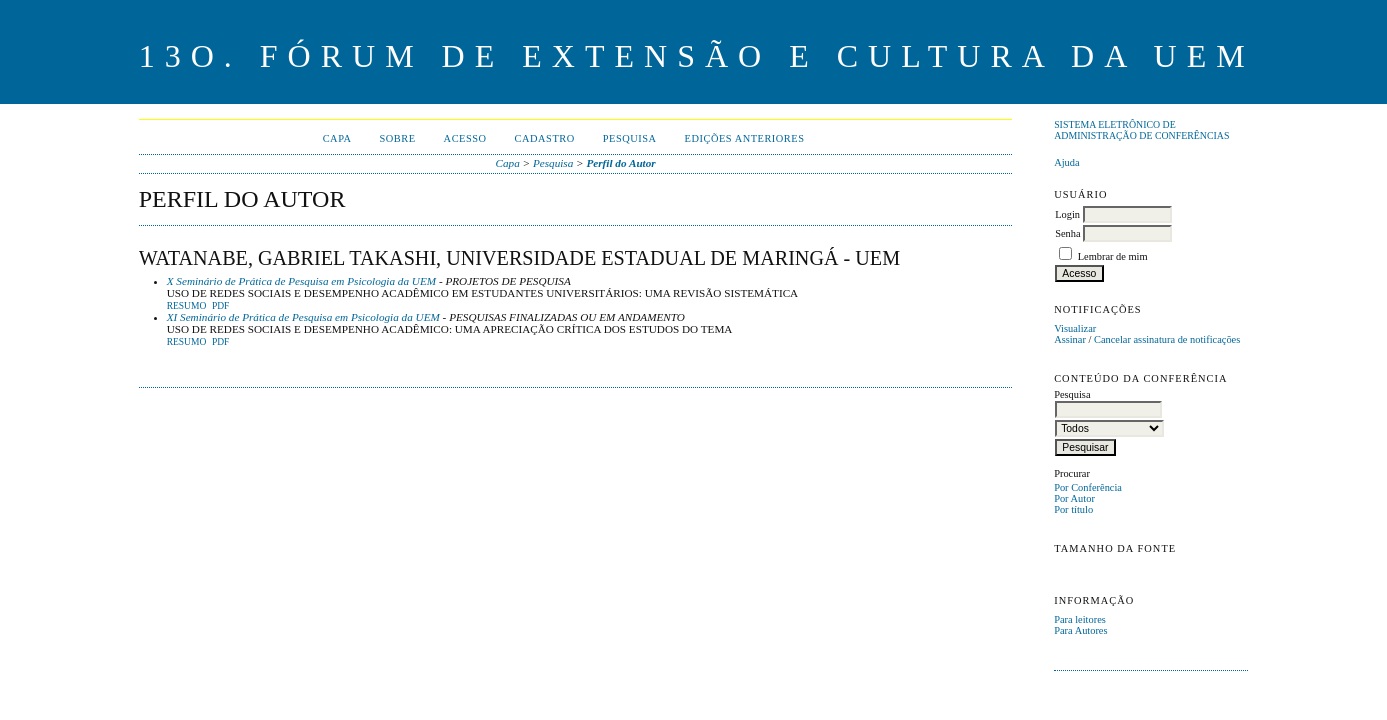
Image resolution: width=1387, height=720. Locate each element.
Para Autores (1080, 630)
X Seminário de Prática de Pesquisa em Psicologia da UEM (301, 281)
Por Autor (1074, 498)
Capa (337, 138)
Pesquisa (630, 138)
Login (1067, 214)
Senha (1067, 233)
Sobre (398, 138)
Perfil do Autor (620, 163)
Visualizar (1075, 328)
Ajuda (1066, 162)
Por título (1073, 509)
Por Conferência (1088, 487)
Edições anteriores (745, 138)
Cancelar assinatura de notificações (1167, 339)
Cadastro (545, 138)
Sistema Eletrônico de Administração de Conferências (1141, 130)
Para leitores (1080, 619)
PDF (220, 306)
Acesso (465, 138)
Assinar (1070, 339)
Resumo (187, 306)
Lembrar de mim (1113, 256)
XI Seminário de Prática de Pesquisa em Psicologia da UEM (303, 317)
